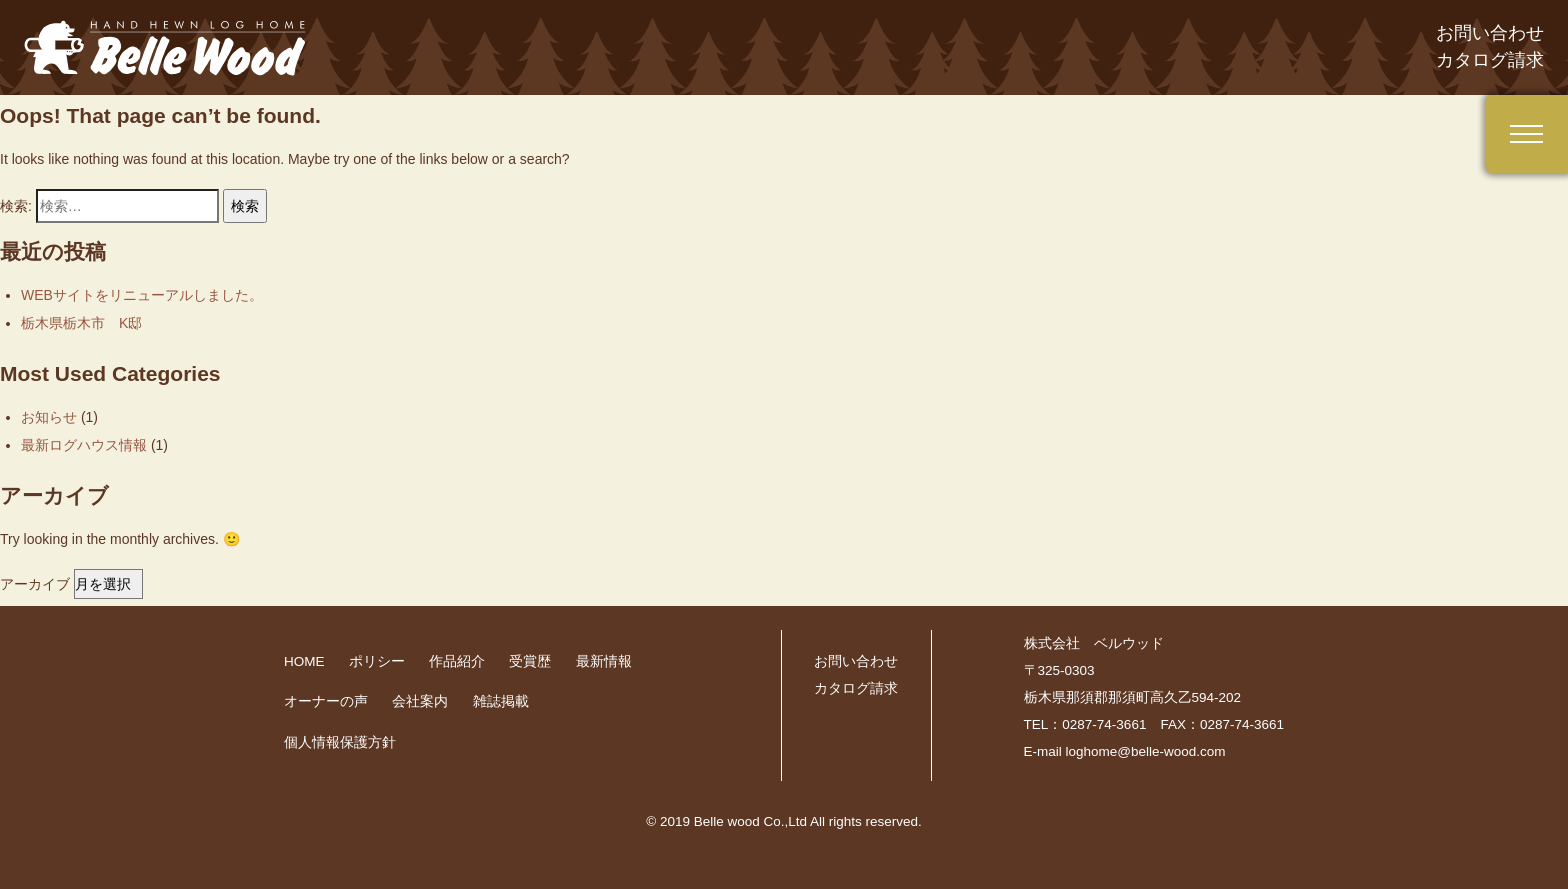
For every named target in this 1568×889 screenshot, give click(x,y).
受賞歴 (530, 661)
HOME (304, 661)
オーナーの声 (326, 701)
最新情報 (604, 661)
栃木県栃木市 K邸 (81, 323)
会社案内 (420, 701)
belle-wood (169, 48)
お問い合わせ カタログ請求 (1490, 46)
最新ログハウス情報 (84, 445)
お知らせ (49, 417)
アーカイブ (35, 584)
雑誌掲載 (501, 701)
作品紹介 (457, 661)
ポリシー (377, 661)
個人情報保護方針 (340, 742)
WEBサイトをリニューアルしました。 (142, 295)
